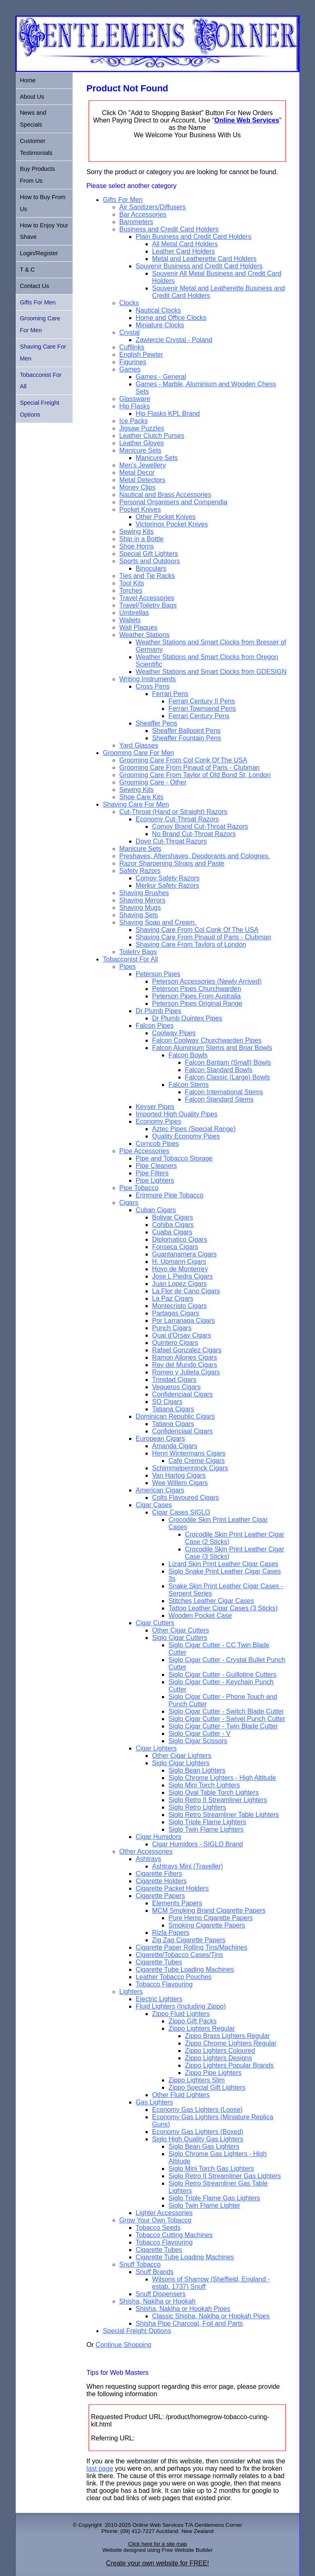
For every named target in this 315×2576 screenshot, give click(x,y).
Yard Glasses (138, 745)
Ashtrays (148, 1858)
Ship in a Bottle (141, 538)
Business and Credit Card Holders (169, 229)
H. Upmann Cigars (179, 1261)
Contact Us (34, 286)
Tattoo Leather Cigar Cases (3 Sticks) (223, 1608)
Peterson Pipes (158, 974)
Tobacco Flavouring (164, 1984)
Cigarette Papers (160, 1895)
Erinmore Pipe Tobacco (169, 1195)
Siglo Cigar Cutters (179, 1637)
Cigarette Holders (161, 1881)
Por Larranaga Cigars (183, 1320)
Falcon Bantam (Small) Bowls (228, 1062)
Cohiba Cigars (173, 1224)
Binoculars (151, 568)
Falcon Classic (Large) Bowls (227, 1077)
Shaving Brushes (144, 892)
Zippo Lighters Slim (197, 2080)
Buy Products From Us (37, 175)
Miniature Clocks (160, 325)
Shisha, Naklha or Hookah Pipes (183, 2308)
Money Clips (137, 487)
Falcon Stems (189, 1084)
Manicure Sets (140, 450)
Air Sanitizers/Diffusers (152, 207)
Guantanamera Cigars (184, 1254)
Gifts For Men (123, 199)
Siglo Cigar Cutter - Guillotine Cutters (222, 1674)
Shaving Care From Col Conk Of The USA (197, 929)
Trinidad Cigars (174, 1379)
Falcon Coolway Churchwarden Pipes (207, 1040)
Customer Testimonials (36, 147)
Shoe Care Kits (141, 797)
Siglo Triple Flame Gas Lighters (214, 2198)
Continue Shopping (123, 2344)
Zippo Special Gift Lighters (207, 2087)
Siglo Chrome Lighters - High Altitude (222, 1777)
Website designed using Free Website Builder (157, 2550)
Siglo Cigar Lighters (181, 1763)
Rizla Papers (170, 1932)
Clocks (129, 302)
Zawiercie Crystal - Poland (174, 339)
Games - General (161, 376)
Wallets (130, 620)
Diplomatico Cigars (179, 1239)
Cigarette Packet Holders (172, 1888)
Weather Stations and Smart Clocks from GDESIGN (211, 671)
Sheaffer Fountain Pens (186, 738)
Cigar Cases (154, 1504)
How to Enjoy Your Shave (44, 231)
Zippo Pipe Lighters (213, 2072)
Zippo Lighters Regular (202, 2028)
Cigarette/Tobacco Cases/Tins (179, 1954)
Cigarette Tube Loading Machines (185, 1969)
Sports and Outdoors (149, 561)
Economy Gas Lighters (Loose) (197, 2109)
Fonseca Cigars (175, 1246)
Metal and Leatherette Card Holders (204, 258)
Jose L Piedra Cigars (182, 1276)
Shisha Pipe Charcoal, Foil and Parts (189, 2323)
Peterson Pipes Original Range (197, 1003)
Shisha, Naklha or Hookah (157, 2301)
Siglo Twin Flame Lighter (204, 2205)
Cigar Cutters (155, 1622)
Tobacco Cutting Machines (174, 2234)
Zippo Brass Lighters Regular (227, 2035)
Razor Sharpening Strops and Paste (171, 863)
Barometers (136, 221)
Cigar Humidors (158, 1836)
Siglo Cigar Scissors (198, 1740)
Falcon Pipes (155, 1025)
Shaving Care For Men (136, 804)
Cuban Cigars (156, 1209)
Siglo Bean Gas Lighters (204, 2146)
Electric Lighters (159, 1998)
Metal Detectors (142, 479)
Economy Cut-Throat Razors (177, 819)
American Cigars (160, 1490)
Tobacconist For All (130, 959)
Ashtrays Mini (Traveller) (187, 1866)
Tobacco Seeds (158, 2227)
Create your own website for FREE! (157, 2563)
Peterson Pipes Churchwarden (196, 988)
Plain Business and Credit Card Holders (193, 236)
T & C (27, 269)
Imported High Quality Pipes (176, 1114)
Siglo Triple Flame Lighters (207, 1822)
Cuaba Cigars (172, 1232)
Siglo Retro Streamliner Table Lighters (224, 1814)
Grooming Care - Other (153, 782)
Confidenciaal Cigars (182, 1394)
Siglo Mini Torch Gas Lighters (211, 2168)
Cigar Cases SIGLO (181, 1512)
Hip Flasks (134, 406)
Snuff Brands (154, 2271)
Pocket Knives (140, 509)
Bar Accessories (143, 214)
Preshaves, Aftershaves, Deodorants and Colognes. (194, 856)
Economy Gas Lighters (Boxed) (197, 2131)
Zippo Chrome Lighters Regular (230, 2043)
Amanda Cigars (174, 1445)
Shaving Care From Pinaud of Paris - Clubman (203, 937)
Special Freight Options (137, 2330)
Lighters (131, 1991)
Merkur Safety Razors (167, 885)
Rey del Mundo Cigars (184, 1364)
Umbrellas (134, 612)
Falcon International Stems (224, 1091)
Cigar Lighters (156, 1748)
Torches (130, 590)
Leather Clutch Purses (151, 435)
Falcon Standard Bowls (219, 1069)
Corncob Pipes (157, 1143)
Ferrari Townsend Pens (202, 708)
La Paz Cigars (173, 1298)
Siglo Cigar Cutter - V (200, 1733)
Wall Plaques (138, 627)
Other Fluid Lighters (181, 2094)
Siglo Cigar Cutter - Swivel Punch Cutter (227, 1718)
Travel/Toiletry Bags (148, 605)
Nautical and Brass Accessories (165, 494)
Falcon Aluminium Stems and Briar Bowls (212, 1047)
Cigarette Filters (159, 1873)
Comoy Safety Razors (168, 878)
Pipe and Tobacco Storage (174, 1158)
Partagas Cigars (175, 1313)
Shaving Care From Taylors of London (191, 944)
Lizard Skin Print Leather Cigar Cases (223, 1563)
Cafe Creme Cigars (197, 1460)
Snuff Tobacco (140, 2264)
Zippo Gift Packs (193, 2021)
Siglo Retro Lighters (197, 1807)
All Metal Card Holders (185, 243)
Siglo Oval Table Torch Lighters (214, 1792)
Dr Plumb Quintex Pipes (187, 1018)
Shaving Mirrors (142, 900)
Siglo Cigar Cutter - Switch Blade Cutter (226, 1711)
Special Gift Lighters (148, 553)
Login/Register (39, 253)
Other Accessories (146, 1851)
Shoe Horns (136, 546)
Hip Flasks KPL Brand (168, 413)
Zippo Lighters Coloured (220, 2050)
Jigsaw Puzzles (141, 428)
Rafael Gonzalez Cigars (186, 1350)
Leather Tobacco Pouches (174, 1976)
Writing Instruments (147, 679)
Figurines (132, 361)
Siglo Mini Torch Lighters (204, 1785)
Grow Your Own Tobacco (155, 2220)
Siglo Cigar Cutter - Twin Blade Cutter (223, 1726)
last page (100, 2468)
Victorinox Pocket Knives (172, 524)
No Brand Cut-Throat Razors (194, 833)
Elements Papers (177, 1903)
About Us (32, 96)
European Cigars (160, 1438)
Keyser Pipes (155, 1106)
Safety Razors (139, 870)
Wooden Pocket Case (200, 1615)
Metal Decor (137, 472)
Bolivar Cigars (172, 1217)
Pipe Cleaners (156, 1165)
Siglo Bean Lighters (197, 1770)
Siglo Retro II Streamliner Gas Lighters (225, 2175)
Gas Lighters (154, 2102)
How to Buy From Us (42, 203)
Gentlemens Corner (218, 2525)
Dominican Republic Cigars (175, 1416)
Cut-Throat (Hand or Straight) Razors (173, 811)
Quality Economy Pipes (186, 1136)
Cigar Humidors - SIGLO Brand (197, 1844)
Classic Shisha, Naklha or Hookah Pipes (210, 2316)
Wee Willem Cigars (180, 1482)
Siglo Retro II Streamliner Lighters (218, 1799)
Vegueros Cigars (176, 1386)
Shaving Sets (138, 915)
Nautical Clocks (158, 310)
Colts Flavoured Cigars (185, 1497)
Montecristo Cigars (179, 1305)
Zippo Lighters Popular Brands (229, 2065)
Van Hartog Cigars (178, 1475)
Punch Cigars (172, 1327)
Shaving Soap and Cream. (157, 922)
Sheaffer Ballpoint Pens (186, 730)
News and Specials (33, 118)
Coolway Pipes (174, 1032)
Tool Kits (131, 583)
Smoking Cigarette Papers (207, 1925)
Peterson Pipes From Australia (196, 996)
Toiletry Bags (138, 951)
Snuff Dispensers (161, 2293)
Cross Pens (153, 686)
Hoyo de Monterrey (180, 1268)
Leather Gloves (141, 443)
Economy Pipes (158, 1121)
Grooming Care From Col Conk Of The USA (183, 760)
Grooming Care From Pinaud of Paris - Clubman (189, 767)
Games (130, 369)
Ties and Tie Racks (147, 575)
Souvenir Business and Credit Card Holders (199, 266)
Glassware (135, 398)
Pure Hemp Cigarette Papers (211, 1917)
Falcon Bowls (188, 1055)
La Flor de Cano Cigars (186, 1291)
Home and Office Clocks (171, 317)
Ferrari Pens (170, 693)
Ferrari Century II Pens (202, 701)
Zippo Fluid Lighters (181, 2013)
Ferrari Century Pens (199, 715)
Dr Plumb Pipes (158, 1010)
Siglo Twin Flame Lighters (206, 1829)
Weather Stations (144, 634)
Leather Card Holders (183, 251)
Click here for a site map (157, 2544)
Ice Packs (133, 420)
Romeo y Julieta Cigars (186, 1372)
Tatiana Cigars (173, 1409)
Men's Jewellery (142, 465)
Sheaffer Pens (156, 723)
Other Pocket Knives (166, 516)
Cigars (128, 1202)
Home (27, 80)
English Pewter (141, 354)
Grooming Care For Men (138, 752)
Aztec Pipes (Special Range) (194, 1128)
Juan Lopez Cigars (179, 1283)
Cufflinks (131, 347)
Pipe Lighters (155, 1180)
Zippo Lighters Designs (218, 2057)
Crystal (129, 332)
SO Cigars (167, 1401)
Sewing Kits (136, 531)
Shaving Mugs (140, 907)
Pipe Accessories (144, 1150)
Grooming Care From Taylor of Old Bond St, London (195, 774)
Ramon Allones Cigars (184, 1357)
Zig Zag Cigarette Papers (189, 1940)
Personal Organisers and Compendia (173, 502)
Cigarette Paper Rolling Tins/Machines (191, 1947)
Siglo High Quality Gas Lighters (197, 2139)
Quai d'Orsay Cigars (181, 1335)
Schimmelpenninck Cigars (190, 1468)
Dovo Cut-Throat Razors (171, 841)
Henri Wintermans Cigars (189, 1453)
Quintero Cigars (175, 1342)
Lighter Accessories (164, 2212)
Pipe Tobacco (139, 1187)
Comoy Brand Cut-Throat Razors (200, 826)
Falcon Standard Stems (219, 1099)
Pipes (127, 966)
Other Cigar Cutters (180, 1630)
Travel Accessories (146, 597)
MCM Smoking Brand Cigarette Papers (209, 1910)
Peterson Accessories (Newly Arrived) (207, 981)
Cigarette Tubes (159, 1962)
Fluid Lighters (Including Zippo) (181, 2006)
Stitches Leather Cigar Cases (211, 1600)
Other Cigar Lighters (181, 1755)
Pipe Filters (152, 1173)
